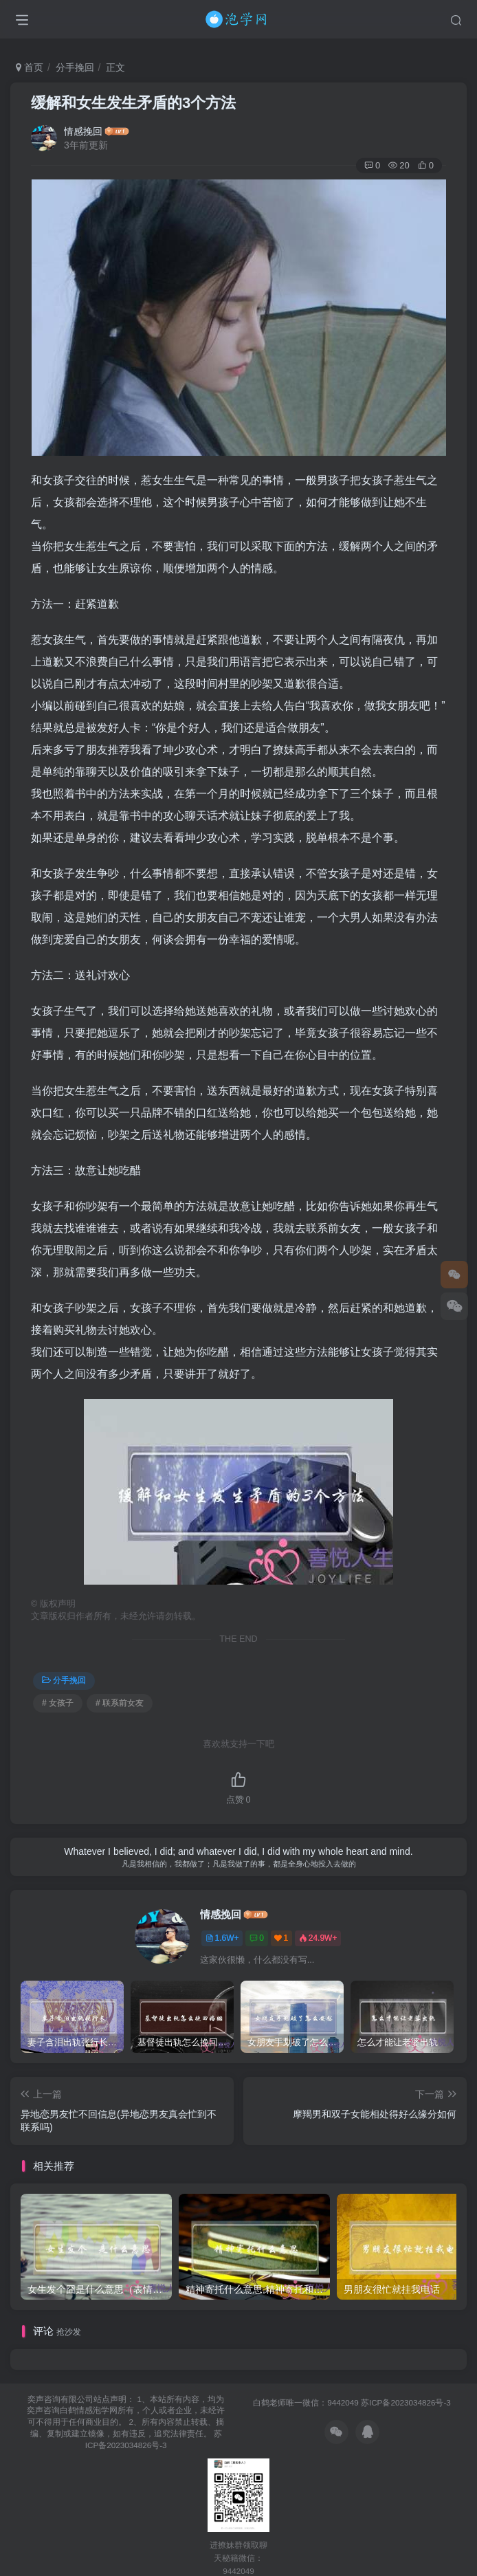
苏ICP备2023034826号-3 (406, 2402)
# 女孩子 (58, 1703)
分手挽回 (75, 67)
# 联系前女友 (120, 1703)
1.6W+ (222, 1938)
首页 (29, 67)
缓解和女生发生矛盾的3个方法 (133, 102)
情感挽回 (83, 131)
